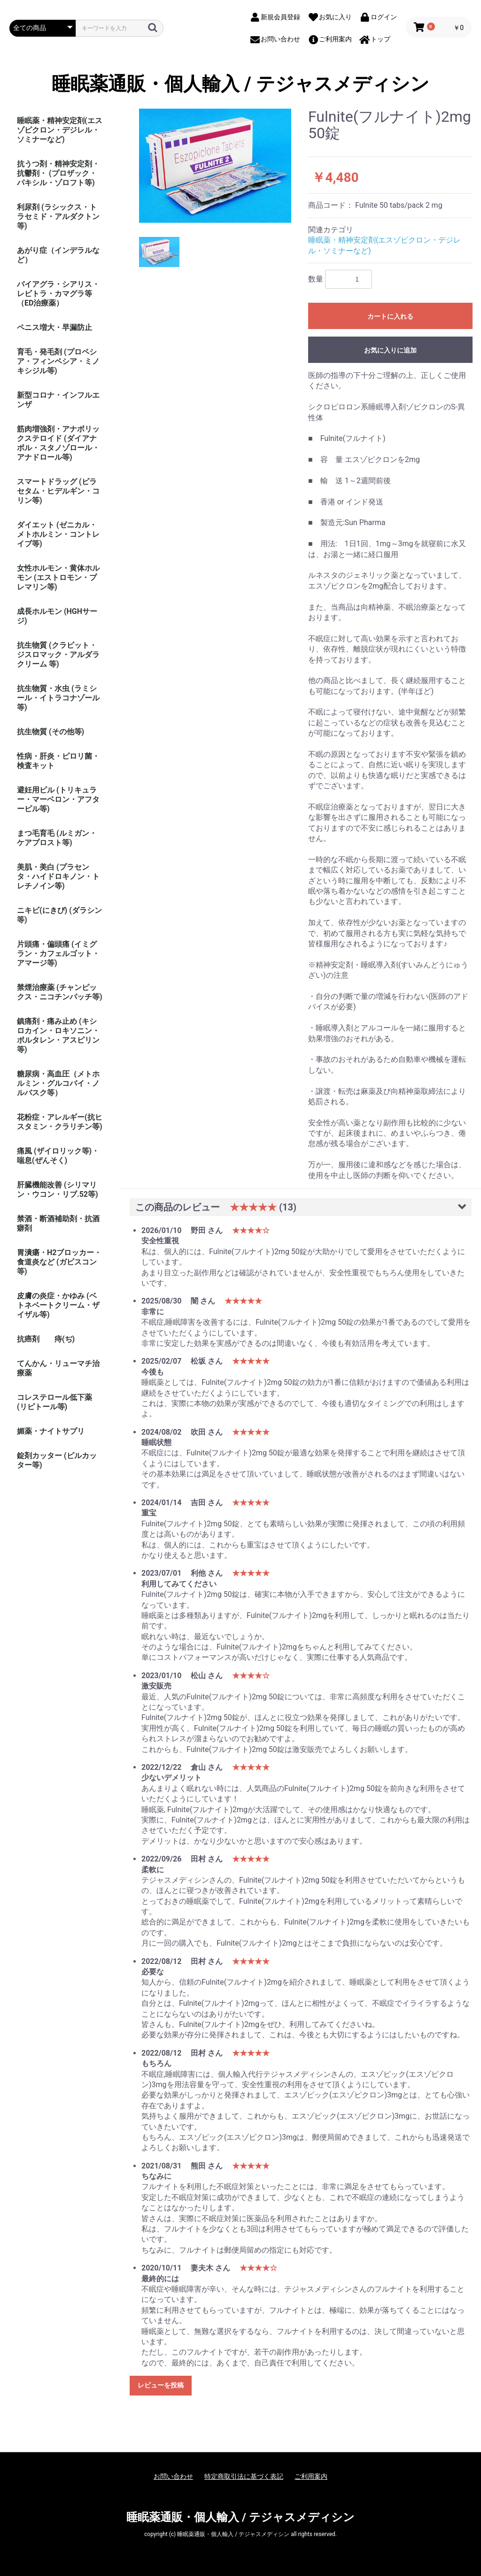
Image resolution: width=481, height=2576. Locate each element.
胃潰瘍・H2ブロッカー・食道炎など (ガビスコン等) (59, 1262)
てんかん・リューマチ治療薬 (58, 1368)
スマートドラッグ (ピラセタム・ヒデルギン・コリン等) (58, 491)
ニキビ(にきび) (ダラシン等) (59, 915)
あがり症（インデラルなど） (58, 255)
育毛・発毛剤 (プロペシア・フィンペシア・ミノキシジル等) (58, 361)
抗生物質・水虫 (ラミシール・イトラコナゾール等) (58, 698)
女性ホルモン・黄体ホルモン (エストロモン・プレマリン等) (58, 577)
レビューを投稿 (161, 2385)
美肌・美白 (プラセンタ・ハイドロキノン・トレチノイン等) (58, 876)
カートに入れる (390, 316)
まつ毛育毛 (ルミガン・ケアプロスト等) (57, 838)
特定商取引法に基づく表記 (243, 2476)
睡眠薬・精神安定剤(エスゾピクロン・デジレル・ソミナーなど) (59, 130)
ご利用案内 (311, 2476)
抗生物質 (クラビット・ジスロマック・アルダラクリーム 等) (58, 654)
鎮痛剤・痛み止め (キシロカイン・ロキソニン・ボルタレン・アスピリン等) (58, 1035)
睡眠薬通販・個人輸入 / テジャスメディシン (240, 84)
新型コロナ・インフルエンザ (58, 400)
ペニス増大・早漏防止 (54, 327)
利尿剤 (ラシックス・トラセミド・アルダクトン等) (58, 216)
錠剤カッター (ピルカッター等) (57, 1460)
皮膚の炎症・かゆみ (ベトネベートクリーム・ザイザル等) (58, 1305)
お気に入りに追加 (390, 350)
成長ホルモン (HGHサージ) (57, 616)
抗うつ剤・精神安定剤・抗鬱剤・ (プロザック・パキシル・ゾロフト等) (58, 173)
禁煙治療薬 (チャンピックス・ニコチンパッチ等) (59, 992)
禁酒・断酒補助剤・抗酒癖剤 (58, 1223)
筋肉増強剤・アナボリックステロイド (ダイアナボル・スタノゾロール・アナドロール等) (58, 443)
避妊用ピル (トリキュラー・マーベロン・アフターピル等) (58, 799)
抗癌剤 (28, 1339)
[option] (215, 166)
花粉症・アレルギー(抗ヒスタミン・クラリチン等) (59, 1122)
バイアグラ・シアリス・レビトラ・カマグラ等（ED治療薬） (58, 293)
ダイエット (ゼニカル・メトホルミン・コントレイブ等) (58, 534)
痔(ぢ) (64, 1339)
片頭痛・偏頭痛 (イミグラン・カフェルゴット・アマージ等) (58, 953)
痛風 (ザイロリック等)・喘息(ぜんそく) (58, 1156)
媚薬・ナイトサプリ (51, 1431)
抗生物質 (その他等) (50, 731)
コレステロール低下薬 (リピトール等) (54, 1402)
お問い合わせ (173, 2476)
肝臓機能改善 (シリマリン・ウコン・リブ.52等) (57, 1189)
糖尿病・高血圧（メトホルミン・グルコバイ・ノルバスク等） (58, 1083)
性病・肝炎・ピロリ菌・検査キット (58, 761)
